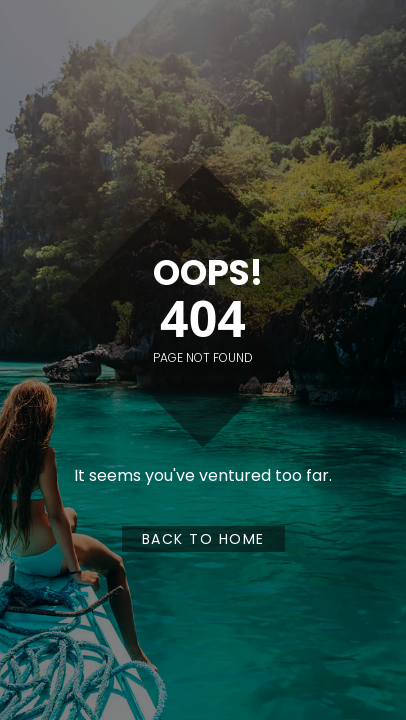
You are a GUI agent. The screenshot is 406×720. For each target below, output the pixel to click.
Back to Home (203, 539)
